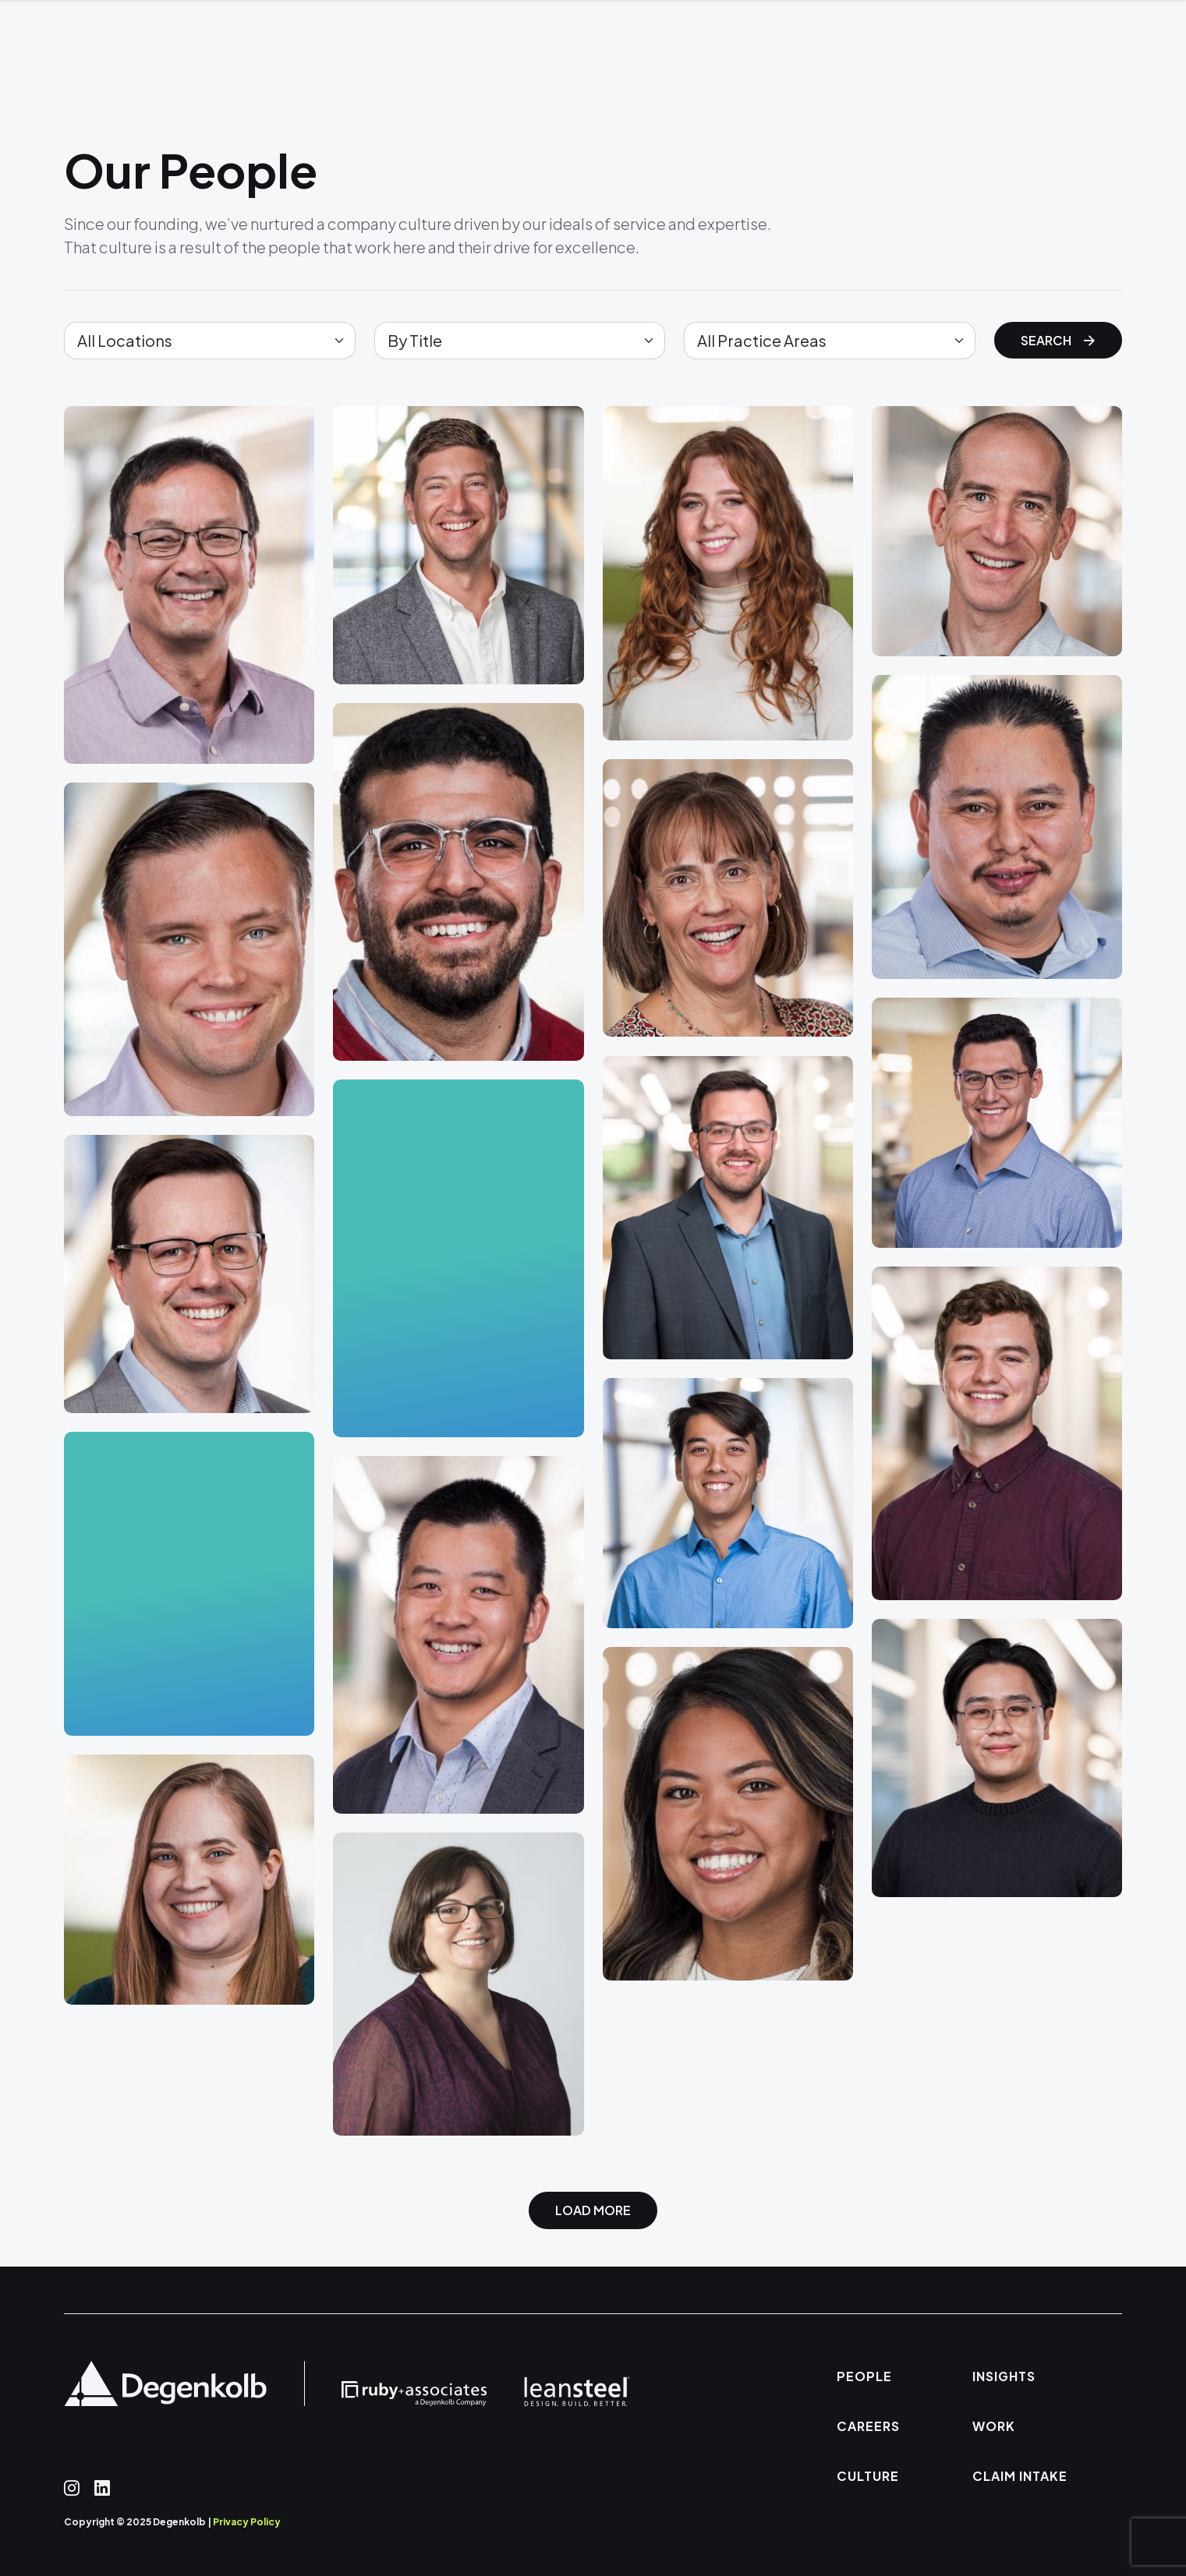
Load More (593, 2210)
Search (1058, 340)
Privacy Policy (247, 2522)
